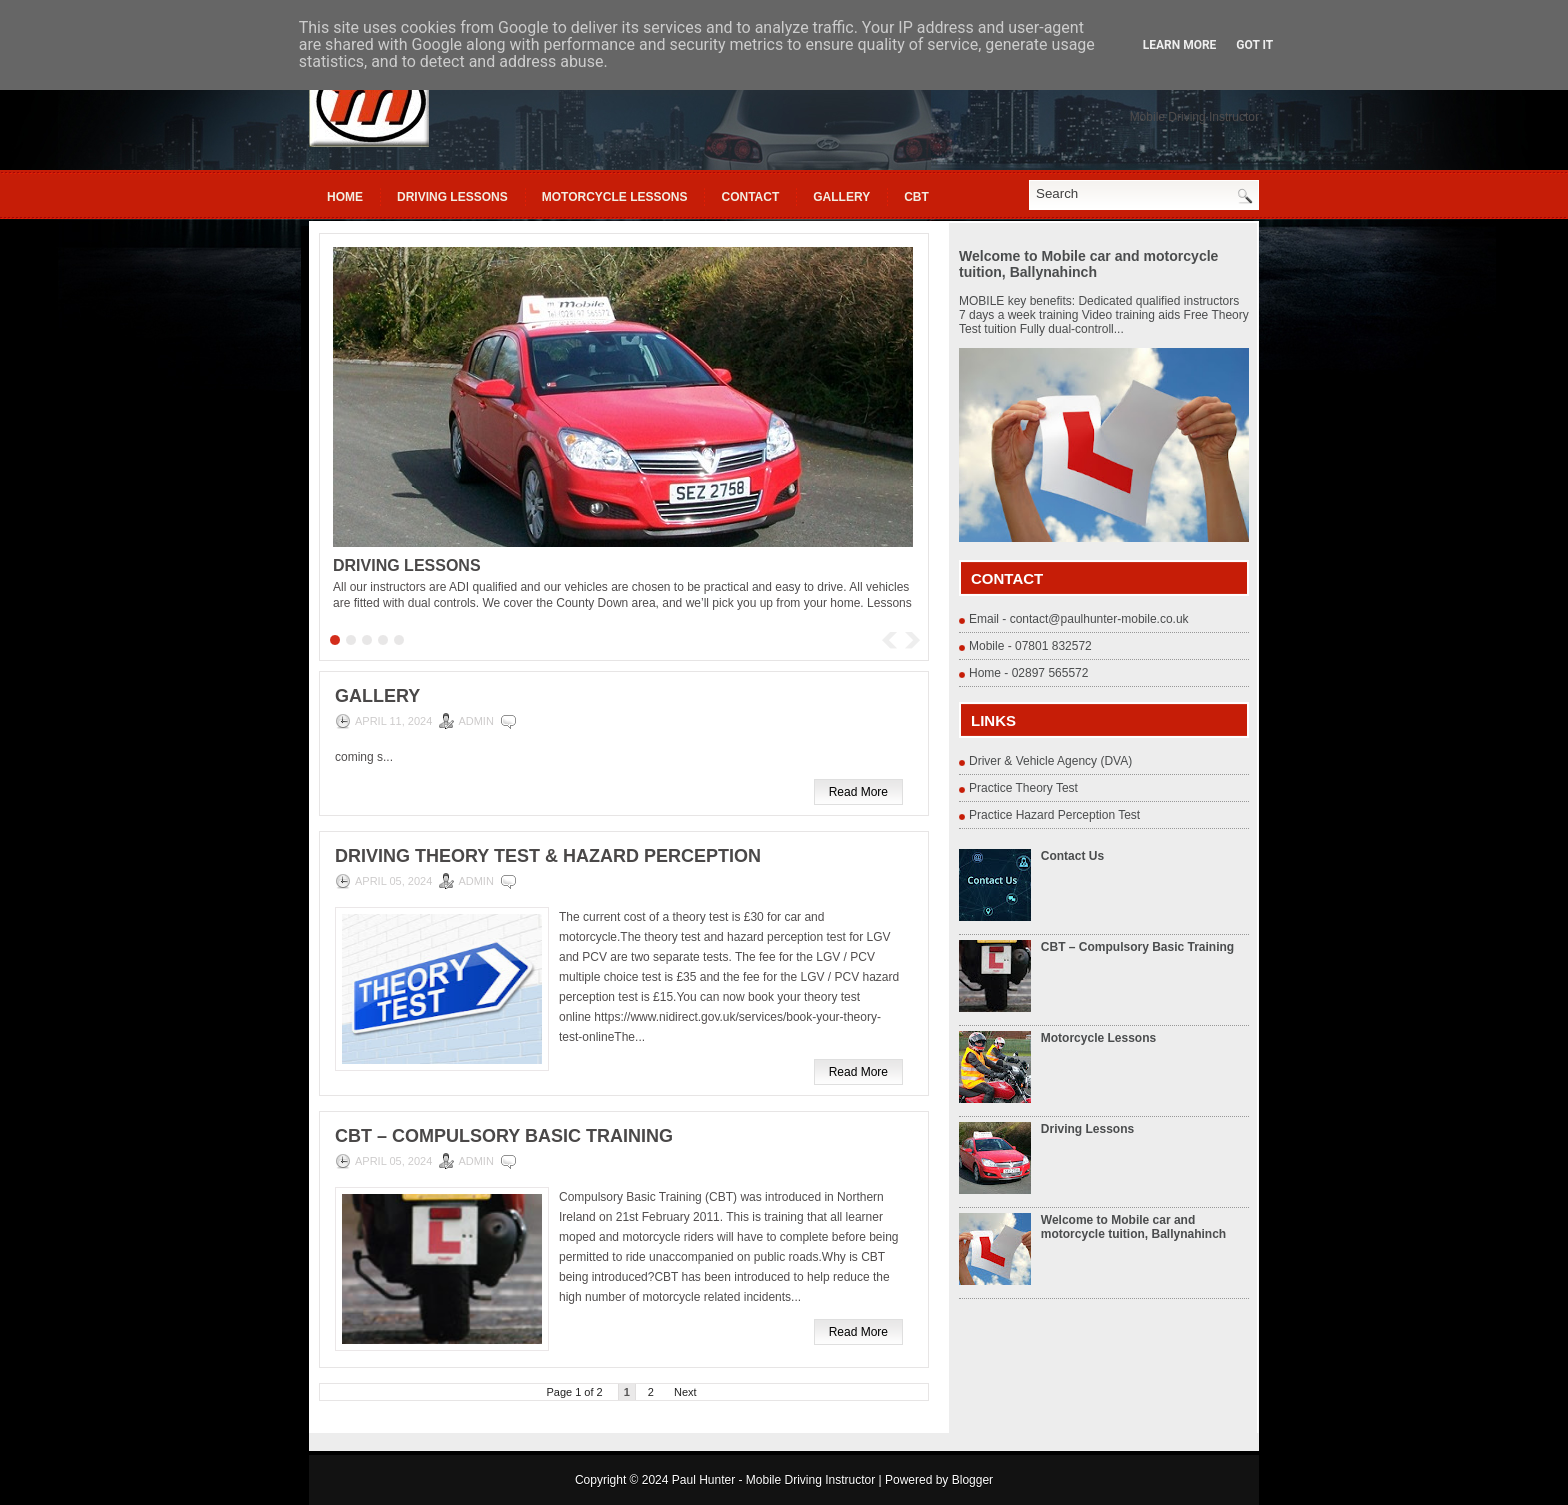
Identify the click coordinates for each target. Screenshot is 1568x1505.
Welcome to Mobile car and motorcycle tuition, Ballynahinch (1088, 264)
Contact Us (1072, 856)
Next (685, 1392)
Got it (1254, 45)
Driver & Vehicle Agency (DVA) (1050, 761)
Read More (858, 792)
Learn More (1180, 45)
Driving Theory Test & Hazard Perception (548, 856)
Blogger (972, 1480)
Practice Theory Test (1023, 788)
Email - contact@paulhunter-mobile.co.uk (1079, 619)
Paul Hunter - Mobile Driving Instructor (773, 1480)
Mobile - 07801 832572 (1030, 646)
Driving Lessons (452, 197)
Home (345, 197)
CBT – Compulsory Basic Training (504, 1136)
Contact (750, 197)
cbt (916, 197)
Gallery (841, 197)
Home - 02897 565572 (1028, 673)
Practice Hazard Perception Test (1054, 815)
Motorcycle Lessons (615, 197)
